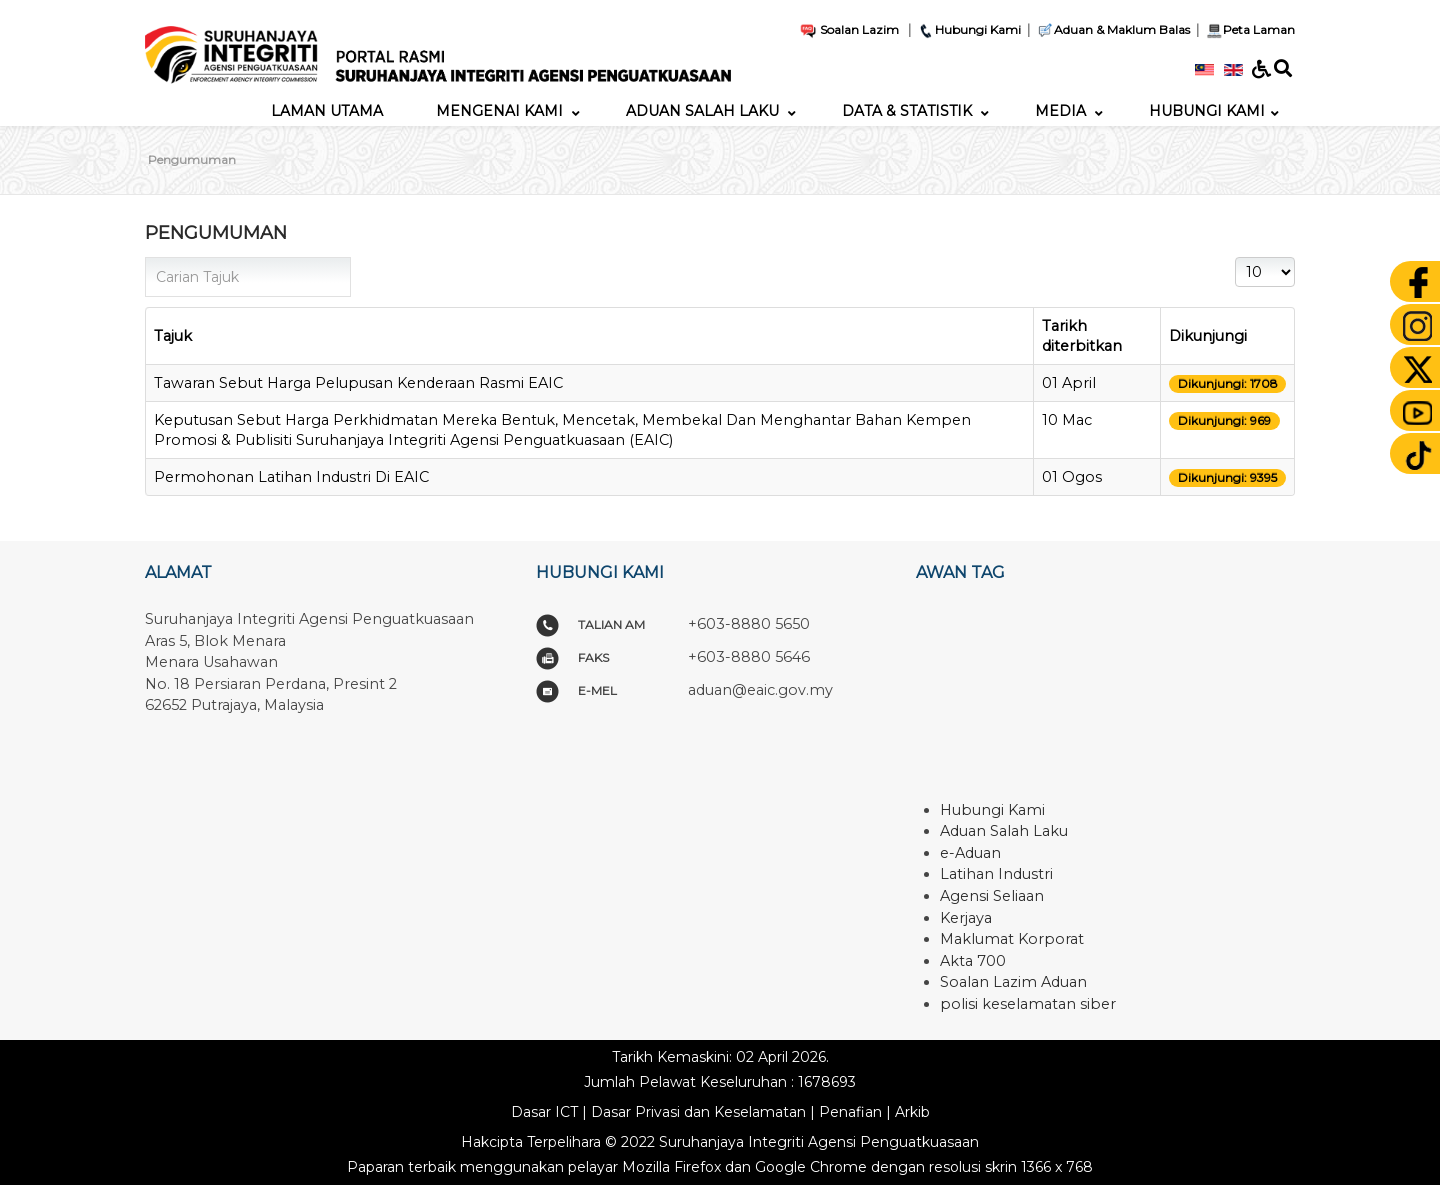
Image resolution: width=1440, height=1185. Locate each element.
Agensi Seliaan (992, 896)
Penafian (850, 1112)
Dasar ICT (544, 1112)
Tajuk (173, 336)
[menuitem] (327, 111)
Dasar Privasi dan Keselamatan (698, 1112)
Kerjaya (966, 918)
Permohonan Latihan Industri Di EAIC (291, 477)
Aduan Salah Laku (1004, 831)
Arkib (912, 1112)
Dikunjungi (1208, 336)
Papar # (1235, 257)
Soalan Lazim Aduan (1013, 982)
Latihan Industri (996, 874)
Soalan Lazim (849, 29)
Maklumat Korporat (1012, 939)
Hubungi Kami (969, 29)
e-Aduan (970, 853)
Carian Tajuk (145, 257)
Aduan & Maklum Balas (1113, 29)
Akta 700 (973, 961)
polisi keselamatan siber (1028, 1004)
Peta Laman (1248, 29)
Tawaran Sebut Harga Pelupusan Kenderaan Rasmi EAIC (358, 383)
